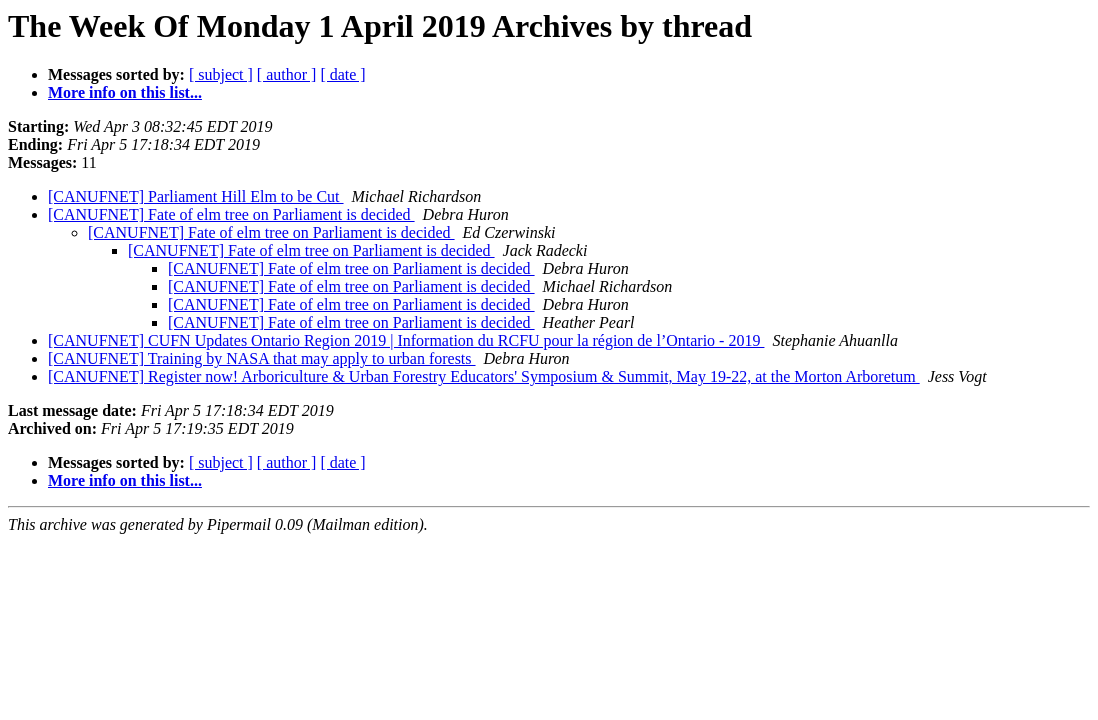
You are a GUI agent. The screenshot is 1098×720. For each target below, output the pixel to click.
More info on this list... (125, 92)
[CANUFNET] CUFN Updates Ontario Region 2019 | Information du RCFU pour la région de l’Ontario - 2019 (406, 340)
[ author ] (287, 74)
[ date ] (342, 74)
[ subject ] (221, 74)
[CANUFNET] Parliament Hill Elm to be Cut (196, 196)
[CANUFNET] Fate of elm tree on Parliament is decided (231, 214)
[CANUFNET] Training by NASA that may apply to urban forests (262, 358)
